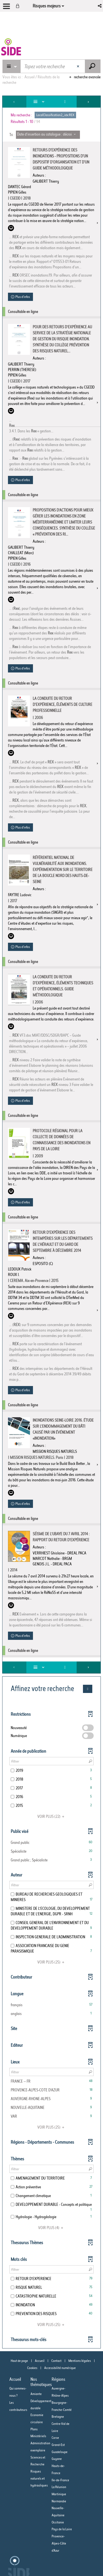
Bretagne (58, 2416)
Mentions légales (79, 2360)
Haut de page (19, 2360)
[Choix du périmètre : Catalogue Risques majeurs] (11, 66)
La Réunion (59, 2487)
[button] (100, 6)
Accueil (39, 2360)
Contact (56, 2360)
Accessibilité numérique (60, 2367)
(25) (51, 1962)
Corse (55, 2437)
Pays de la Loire (62, 2529)
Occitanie (58, 2522)
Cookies (32, 2367)
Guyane (57, 2458)
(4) (51, 2227)
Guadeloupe (60, 2452)
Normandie (59, 2501)
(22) (51, 1816)
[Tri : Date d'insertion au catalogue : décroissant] (48, 135)
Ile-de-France (60, 2480)
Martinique (59, 2494)
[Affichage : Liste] (39, 102)
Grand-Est (58, 2444)
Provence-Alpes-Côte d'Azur (59, 2543)
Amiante (36, 2393)
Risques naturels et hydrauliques (39, 2478)
